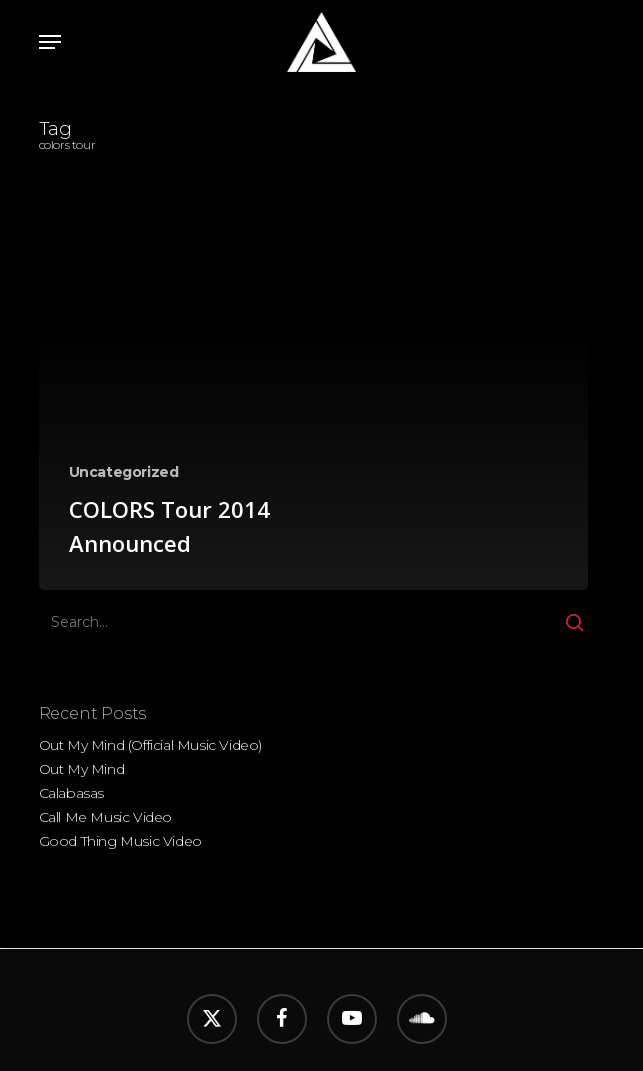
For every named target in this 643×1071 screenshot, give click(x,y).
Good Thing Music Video (120, 841)
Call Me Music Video (105, 817)
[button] (50, 42)
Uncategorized (124, 472)
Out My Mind (82, 769)
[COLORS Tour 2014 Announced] (314, 413)
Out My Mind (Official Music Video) (150, 745)
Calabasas (71, 793)
